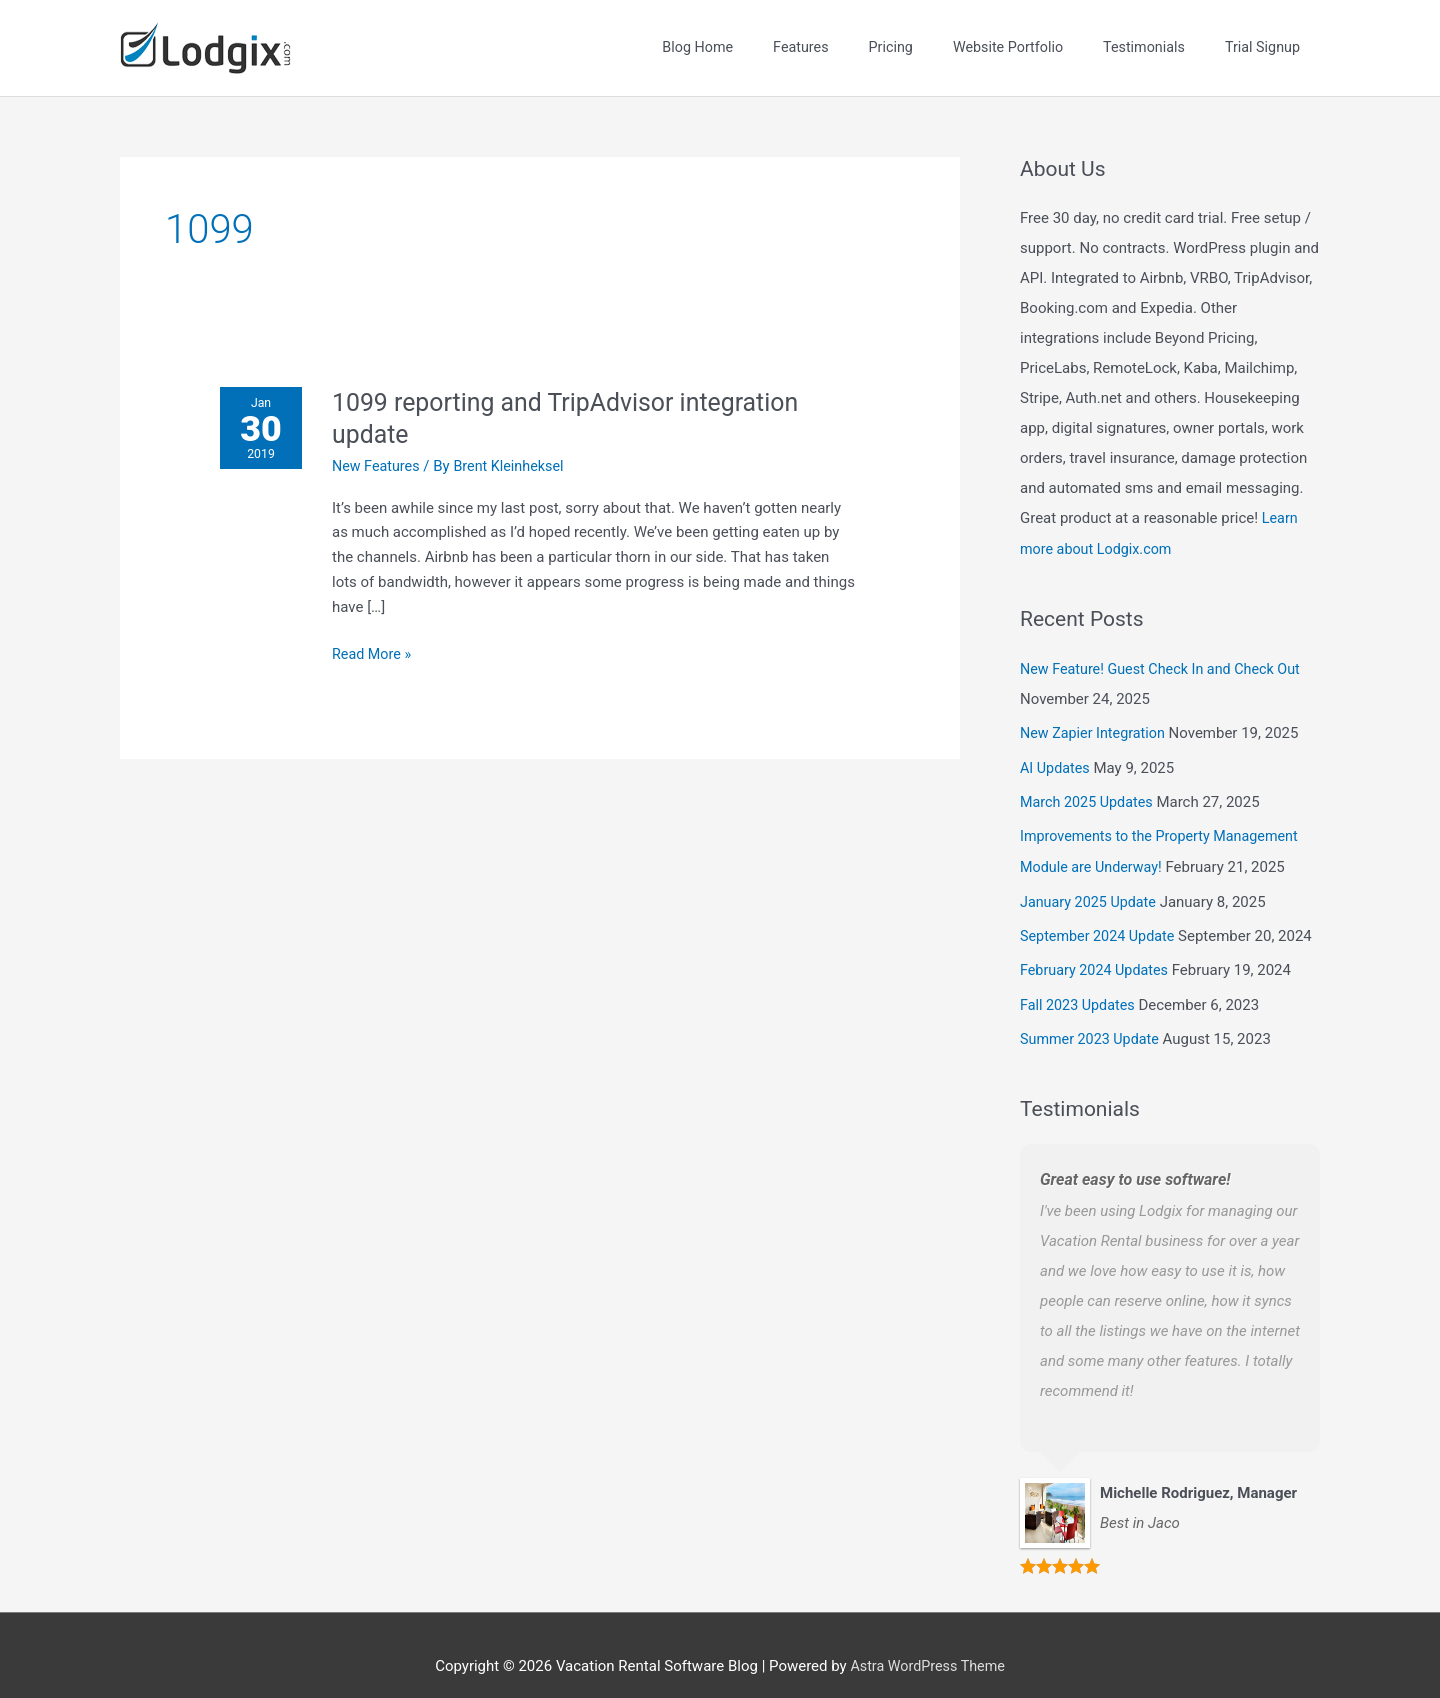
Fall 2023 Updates (1080, 984)
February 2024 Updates (1097, 950)
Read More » (377, 638)
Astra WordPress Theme (928, 1643)
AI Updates (1056, 751)
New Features (382, 452)
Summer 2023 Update (1092, 1017)
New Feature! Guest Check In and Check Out (1166, 654)
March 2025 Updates (1089, 785)
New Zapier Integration (1096, 717)
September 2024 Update (1101, 916)
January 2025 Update (1091, 882)
